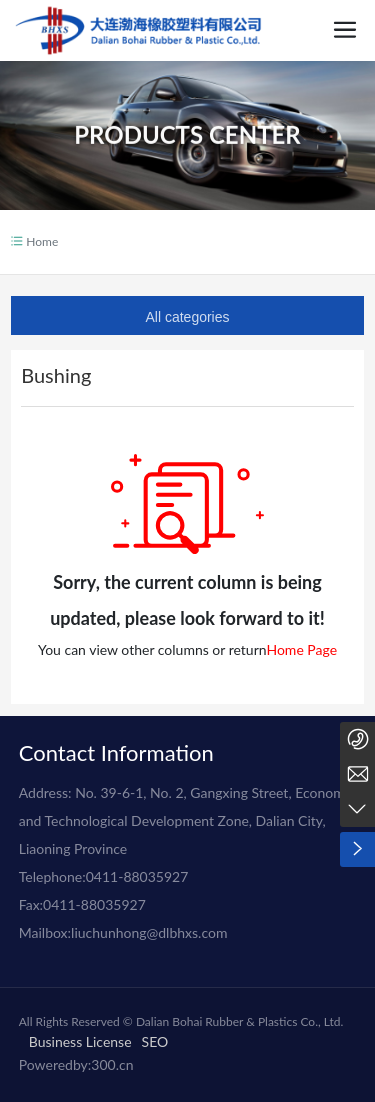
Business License (80, 1041)
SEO (155, 1041)
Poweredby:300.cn (76, 1064)
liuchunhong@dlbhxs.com (149, 932)
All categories (187, 317)
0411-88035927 (137, 876)
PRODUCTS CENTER (187, 138)
